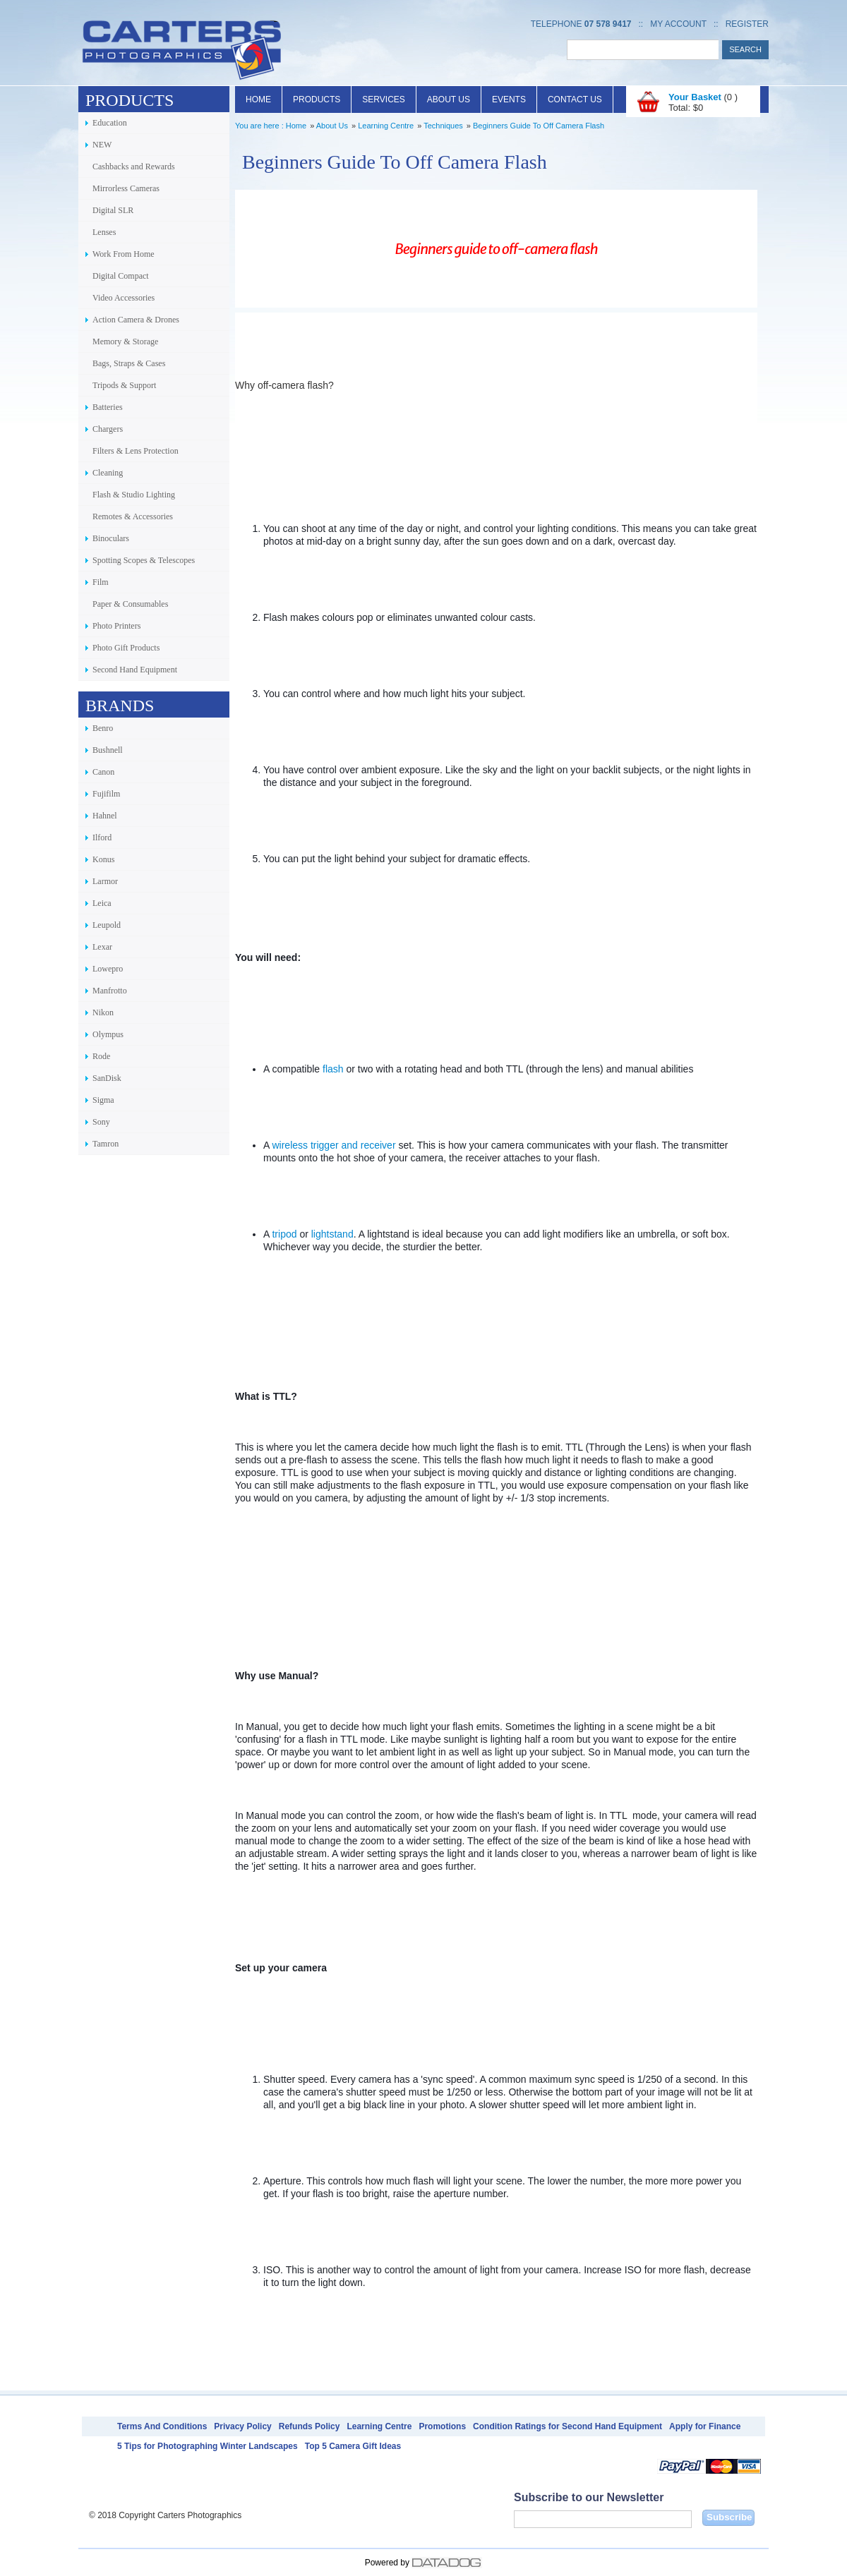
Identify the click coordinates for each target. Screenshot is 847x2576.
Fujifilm (106, 794)
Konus (103, 859)
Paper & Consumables (130, 604)
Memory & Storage (125, 341)
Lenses (104, 232)
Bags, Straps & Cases (128, 363)
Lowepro (107, 969)
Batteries (107, 407)
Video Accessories (123, 298)
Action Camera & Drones (135, 320)
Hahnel (104, 816)
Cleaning (107, 473)
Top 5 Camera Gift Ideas (353, 2446)
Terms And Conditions (162, 2426)
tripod (284, 1234)
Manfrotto (109, 991)
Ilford (102, 837)
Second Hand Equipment (134, 670)
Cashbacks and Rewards (133, 166)
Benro (102, 728)
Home (258, 99)
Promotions (442, 2426)
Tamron (105, 1144)
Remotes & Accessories (132, 516)
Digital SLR (112, 210)
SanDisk (106, 1078)
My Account (678, 24)
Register (747, 24)
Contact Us (575, 99)
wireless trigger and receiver (333, 1145)
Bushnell (107, 750)
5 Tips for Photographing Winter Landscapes (207, 2446)
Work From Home (123, 254)
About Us (448, 99)
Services (383, 99)
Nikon (103, 1012)
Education (109, 123)
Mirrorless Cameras (126, 188)
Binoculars (110, 538)
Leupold (106, 925)
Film (100, 582)
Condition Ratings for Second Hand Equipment (567, 2426)
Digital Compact (120, 276)
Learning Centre (386, 125)
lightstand (332, 1234)
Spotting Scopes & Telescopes (143, 560)
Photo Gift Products (126, 648)
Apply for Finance (704, 2426)
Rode (101, 1056)
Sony (101, 1122)
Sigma (103, 1100)
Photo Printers (116, 626)
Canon (103, 772)
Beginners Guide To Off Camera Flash (538, 125)
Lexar (102, 947)
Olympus (108, 1034)
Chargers (107, 429)
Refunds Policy (309, 2426)
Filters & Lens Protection (135, 451)
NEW (102, 145)
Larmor (105, 881)
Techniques (443, 125)
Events (509, 99)
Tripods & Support (124, 385)
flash (333, 1069)
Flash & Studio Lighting (133, 495)
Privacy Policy (242, 2426)
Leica (102, 903)
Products (316, 99)
